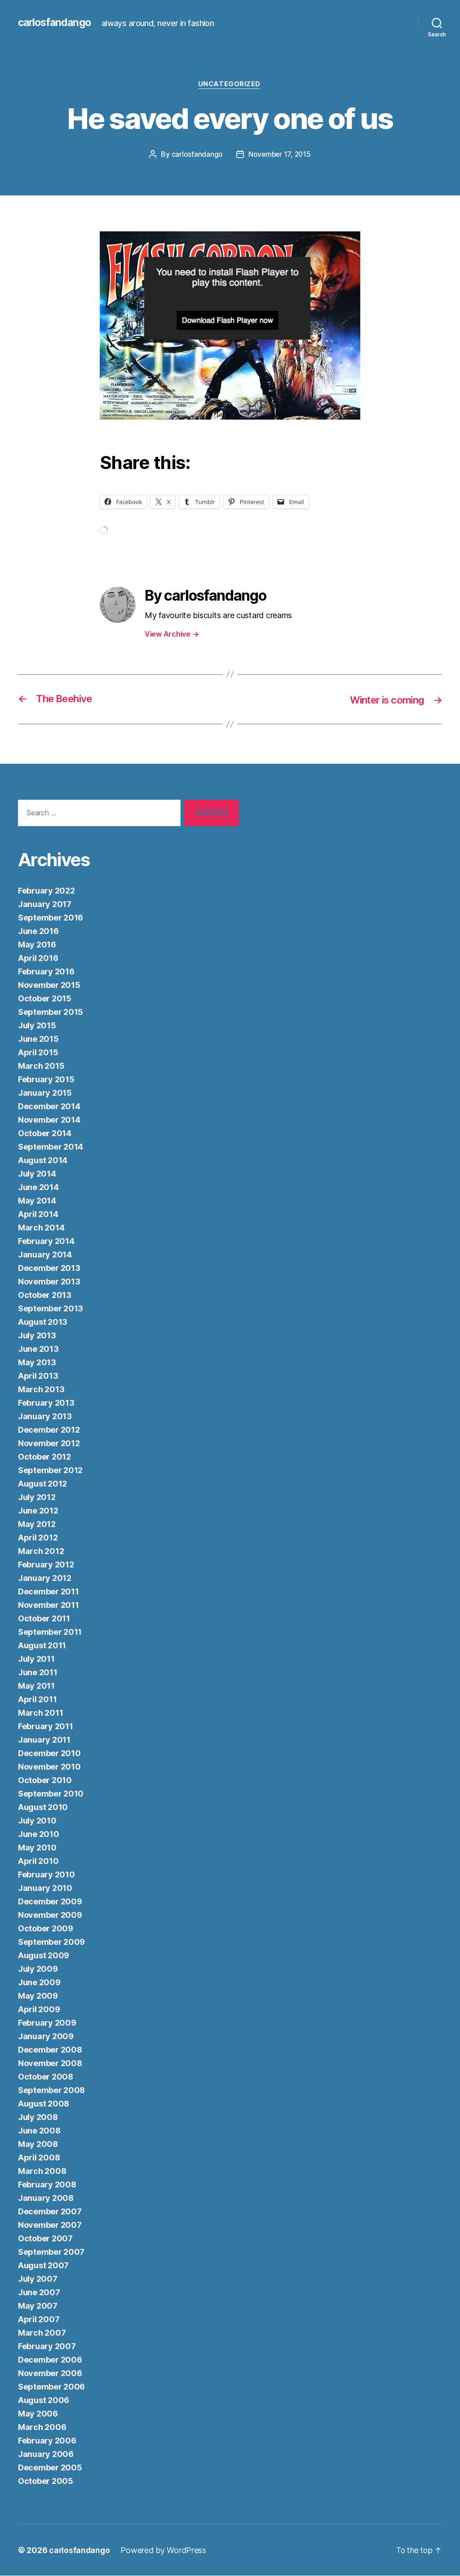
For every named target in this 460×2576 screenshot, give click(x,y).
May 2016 (37, 945)
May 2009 (38, 1996)
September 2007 (51, 2252)
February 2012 (46, 1565)
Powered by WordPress (165, 2550)
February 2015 (46, 1079)
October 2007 (45, 2239)
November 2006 (50, 2373)
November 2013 (49, 1282)
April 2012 (38, 1538)
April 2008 (39, 2158)
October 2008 (45, 2077)
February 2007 (47, 2346)
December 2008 (50, 2050)
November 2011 (48, 1605)
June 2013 (38, 1349)
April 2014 (38, 1214)
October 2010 (45, 1780)
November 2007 (50, 2225)
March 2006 (42, 2427)
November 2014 (49, 1120)
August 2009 (43, 1956)
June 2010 (38, 1834)
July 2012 (37, 1497)
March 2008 (42, 2171)
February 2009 (47, 2023)
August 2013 (42, 1322)
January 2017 (44, 904)
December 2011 (48, 1592)
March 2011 (40, 1713)
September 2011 (50, 1632)
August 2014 (42, 1160)
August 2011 (42, 1646)
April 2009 (39, 2009)
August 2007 (43, 2266)
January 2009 (46, 2036)
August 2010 (43, 1807)
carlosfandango (56, 22)
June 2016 (38, 931)
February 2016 (46, 972)
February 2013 (46, 1403)
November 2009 (50, 1915)
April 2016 (38, 958)
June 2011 (38, 1672)
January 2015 (45, 1093)
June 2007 (39, 2292)
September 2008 (51, 2090)
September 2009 (51, 1942)
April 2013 (38, 1376)
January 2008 (46, 2198)
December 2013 (49, 1268)
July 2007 (38, 2279)
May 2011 (36, 1686)
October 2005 (45, 2481)
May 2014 (37, 1201)
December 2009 (50, 1902)
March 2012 (41, 1551)
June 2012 (38, 1511)
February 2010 (46, 1875)
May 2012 (37, 1524)
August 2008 (43, 2104)
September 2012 (50, 1470)
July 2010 (37, 1821)
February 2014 (46, 1241)
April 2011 (37, 1699)
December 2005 (50, 2468)
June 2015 (38, 1039)
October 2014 (44, 1133)
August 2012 (42, 1484)
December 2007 (50, 2212)
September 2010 (51, 1794)
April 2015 (38, 1053)
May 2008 (38, 2144)
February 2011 (45, 1726)
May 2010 (37, 1848)
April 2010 (38, 1861)
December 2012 (49, 1430)
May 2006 (38, 2414)
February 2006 (47, 2441)
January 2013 (45, 1416)
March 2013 (41, 1389)
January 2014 (45, 1255)
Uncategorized (230, 85)
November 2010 (49, 1767)
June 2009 (39, 1982)
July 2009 (38, 1969)
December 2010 (49, 1753)
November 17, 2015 (280, 154)
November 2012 (49, 1443)
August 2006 (43, 2400)
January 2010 (45, 1888)
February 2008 (47, 2185)
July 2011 (36, 1659)
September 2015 (50, 1012)
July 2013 (37, 1336)
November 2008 (50, 2063)
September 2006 (51, 2387)
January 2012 (44, 1578)
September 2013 (50, 1309)
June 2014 (38, 1187)
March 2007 (42, 2333)
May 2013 (37, 1363)
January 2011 (44, 1740)
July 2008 (38, 2117)
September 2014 (50, 1147)
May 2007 (38, 2306)
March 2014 (41, 1228)
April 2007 (38, 2319)
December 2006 (50, 2360)
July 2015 (37, 1026)
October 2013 (44, 1295)
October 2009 (45, 1929)
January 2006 (46, 2454)
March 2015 (41, 1066)
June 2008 (39, 2131)
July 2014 (37, 1174)
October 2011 (44, 1619)
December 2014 (49, 1106)
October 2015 (44, 999)
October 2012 (44, 1457)
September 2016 (50, 918)
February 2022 (46, 891)
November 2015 (49, 985)
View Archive (172, 634)
